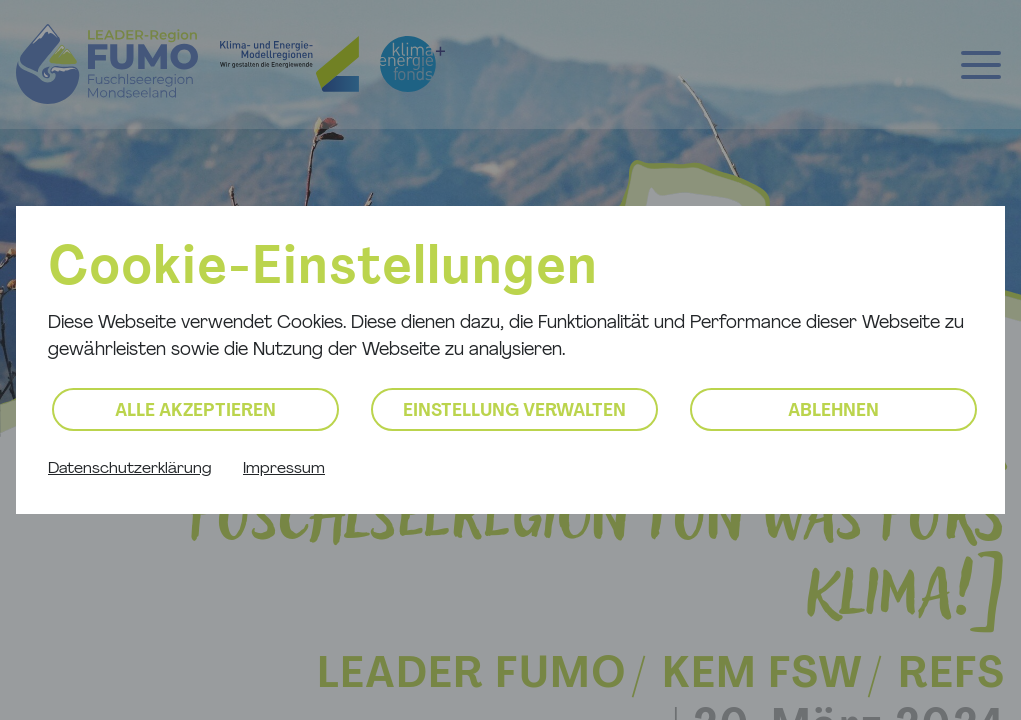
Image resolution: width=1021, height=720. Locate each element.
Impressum (284, 469)
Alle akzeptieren (195, 411)
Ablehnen (833, 411)
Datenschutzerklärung (129, 469)
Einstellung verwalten (514, 411)
